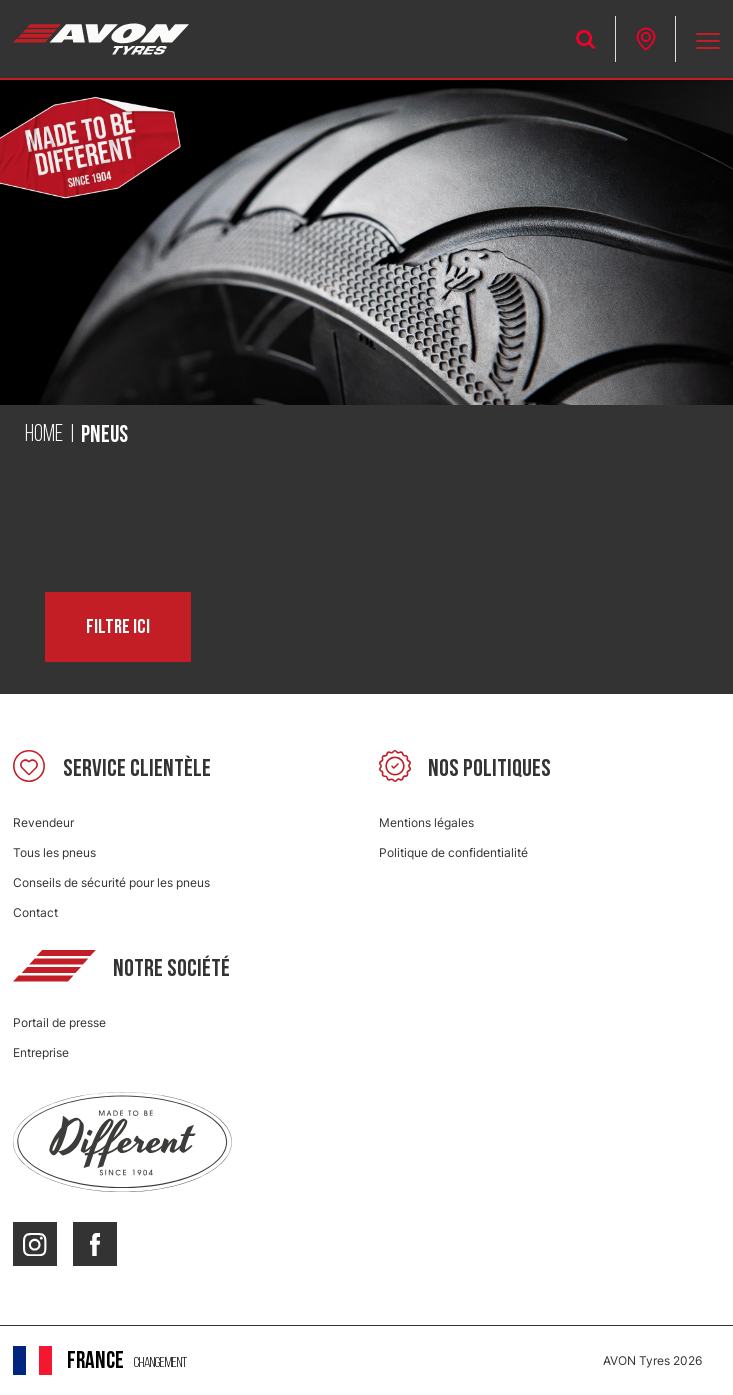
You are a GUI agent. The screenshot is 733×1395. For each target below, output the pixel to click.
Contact (35, 912)
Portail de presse (59, 1022)
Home (44, 435)
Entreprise (41, 1052)
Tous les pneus (54, 852)
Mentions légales (426, 822)
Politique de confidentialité (453, 852)
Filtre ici (118, 627)
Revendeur (43, 822)
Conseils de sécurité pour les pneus (111, 882)
